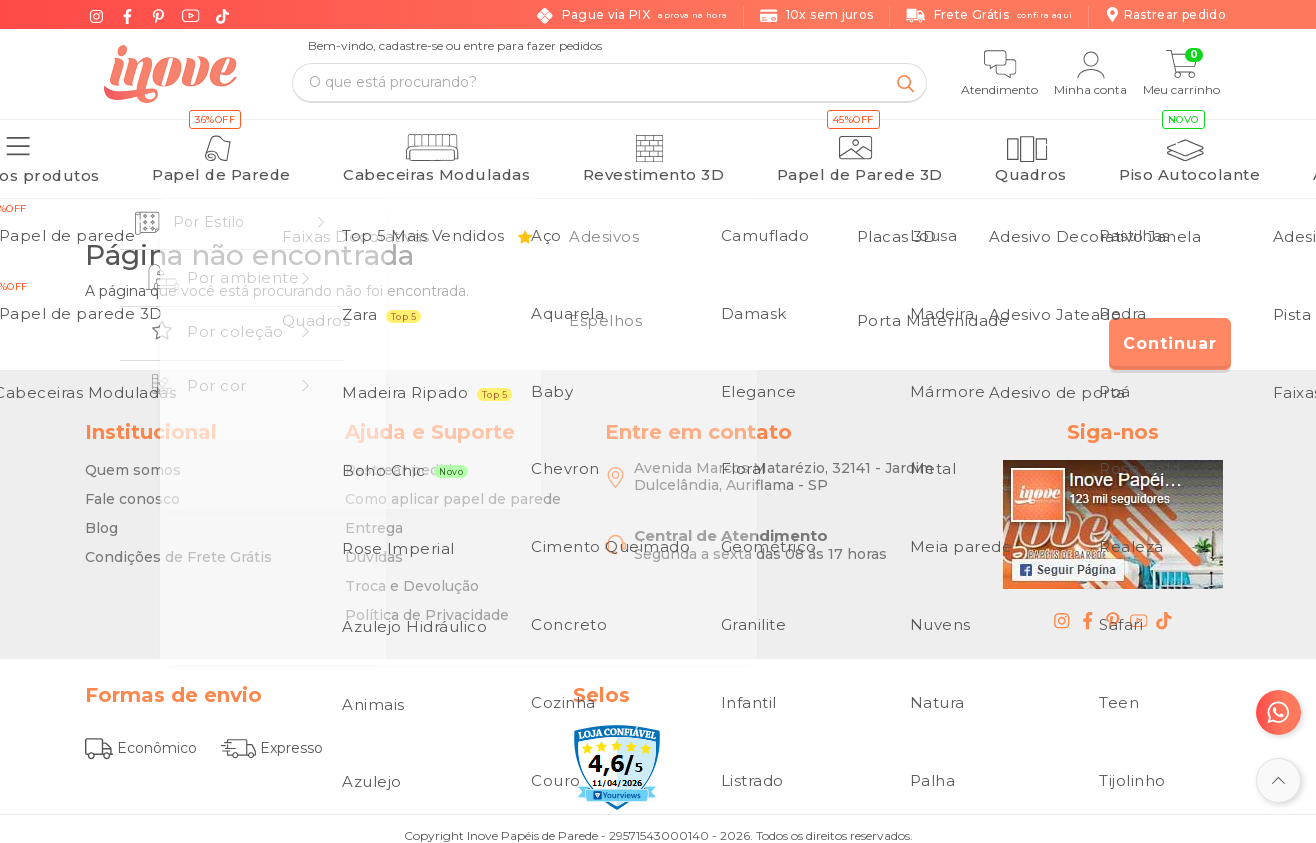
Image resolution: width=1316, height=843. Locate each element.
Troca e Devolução (412, 576)
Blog (101, 518)
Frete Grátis (989, 15)
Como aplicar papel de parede (453, 489)
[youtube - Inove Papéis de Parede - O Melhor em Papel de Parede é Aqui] (1139, 610)
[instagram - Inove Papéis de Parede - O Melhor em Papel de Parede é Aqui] (1062, 610)
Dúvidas (374, 547)
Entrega (374, 518)
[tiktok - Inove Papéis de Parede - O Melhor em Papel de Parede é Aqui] (1164, 610)
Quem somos (133, 460)
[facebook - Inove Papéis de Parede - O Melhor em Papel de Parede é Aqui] (1088, 610)
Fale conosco (132, 489)
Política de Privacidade (427, 605)
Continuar (1170, 333)
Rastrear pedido (403, 460)
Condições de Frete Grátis (178, 547)
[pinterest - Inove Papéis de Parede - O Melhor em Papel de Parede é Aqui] (1113, 610)
